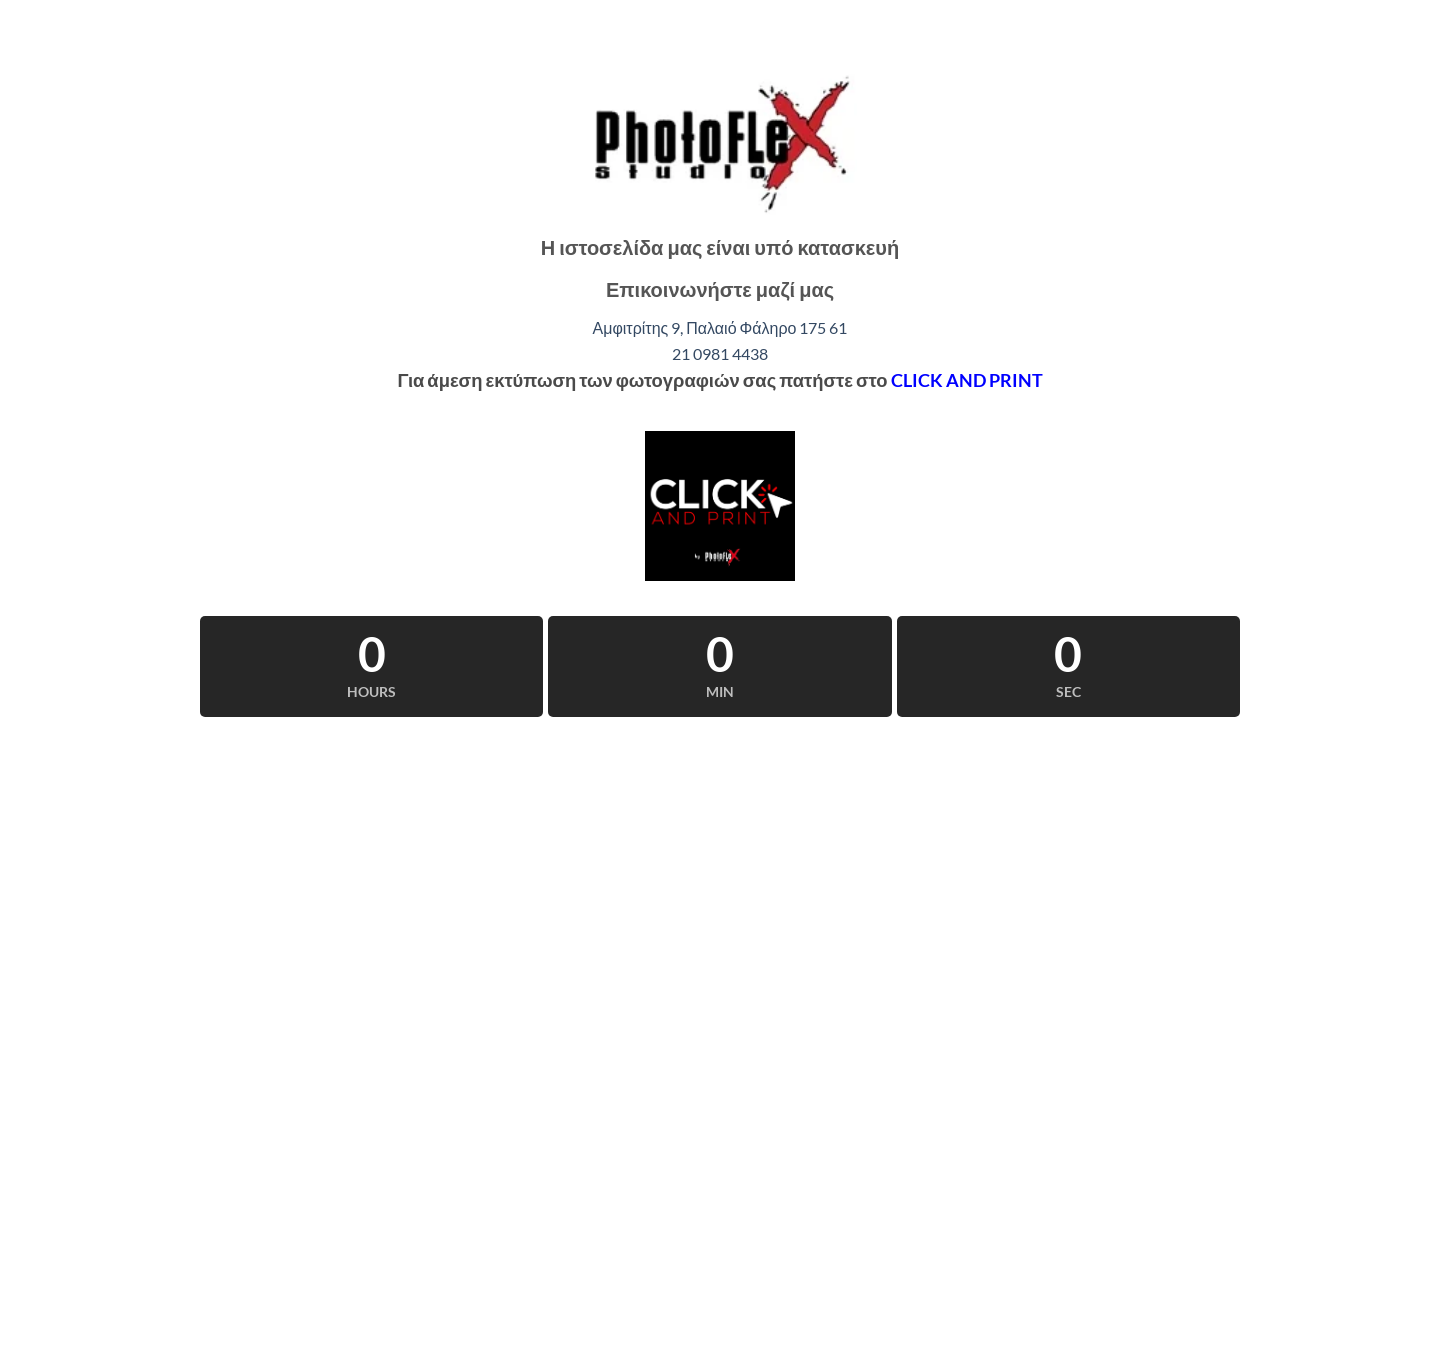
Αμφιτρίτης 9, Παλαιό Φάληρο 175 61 (720, 327)
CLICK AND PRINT (967, 380)
